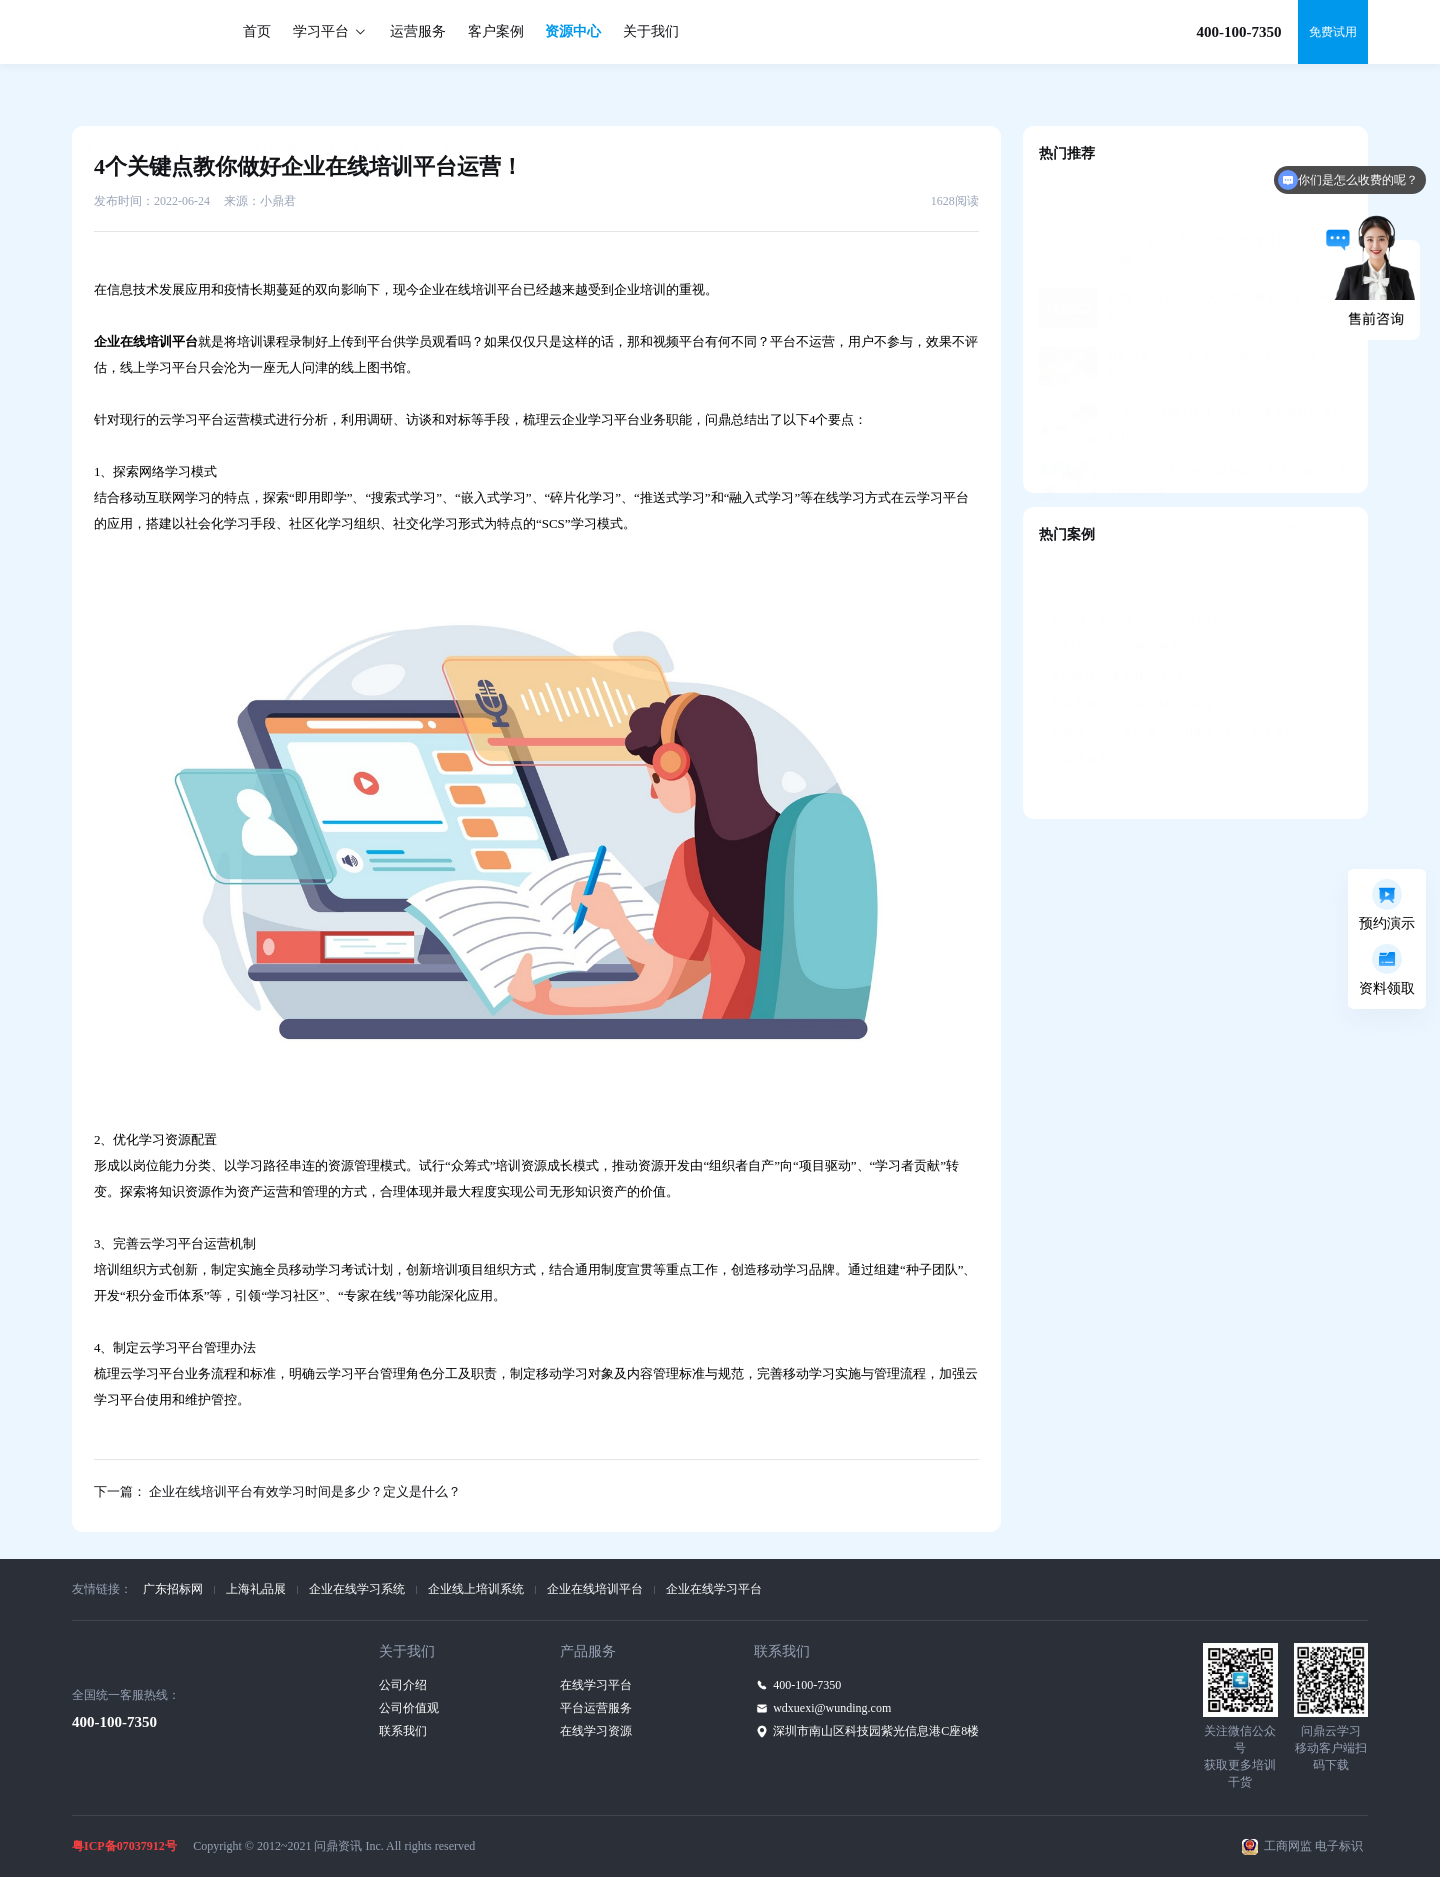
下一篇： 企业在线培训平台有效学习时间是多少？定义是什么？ (277, 1491)
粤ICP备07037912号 (124, 1846)
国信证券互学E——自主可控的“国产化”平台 (1161, 710)
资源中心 (573, 31)
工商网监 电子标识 (1313, 1846)
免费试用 (1333, 32)
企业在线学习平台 (714, 1589)
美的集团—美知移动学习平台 (1122, 626)
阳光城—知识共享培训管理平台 (1128, 570)
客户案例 (496, 31)
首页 (257, 31)
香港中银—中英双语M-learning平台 (1137, 654)
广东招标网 (173, 1589)
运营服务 (418, 31)
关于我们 (651, 31)
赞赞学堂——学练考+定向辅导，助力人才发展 (1168, 682)
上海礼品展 (256, 1589)
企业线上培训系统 (476, 1589)
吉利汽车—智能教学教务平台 (1122, 598)
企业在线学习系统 (357, 1589)
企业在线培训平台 (595, 1589)
